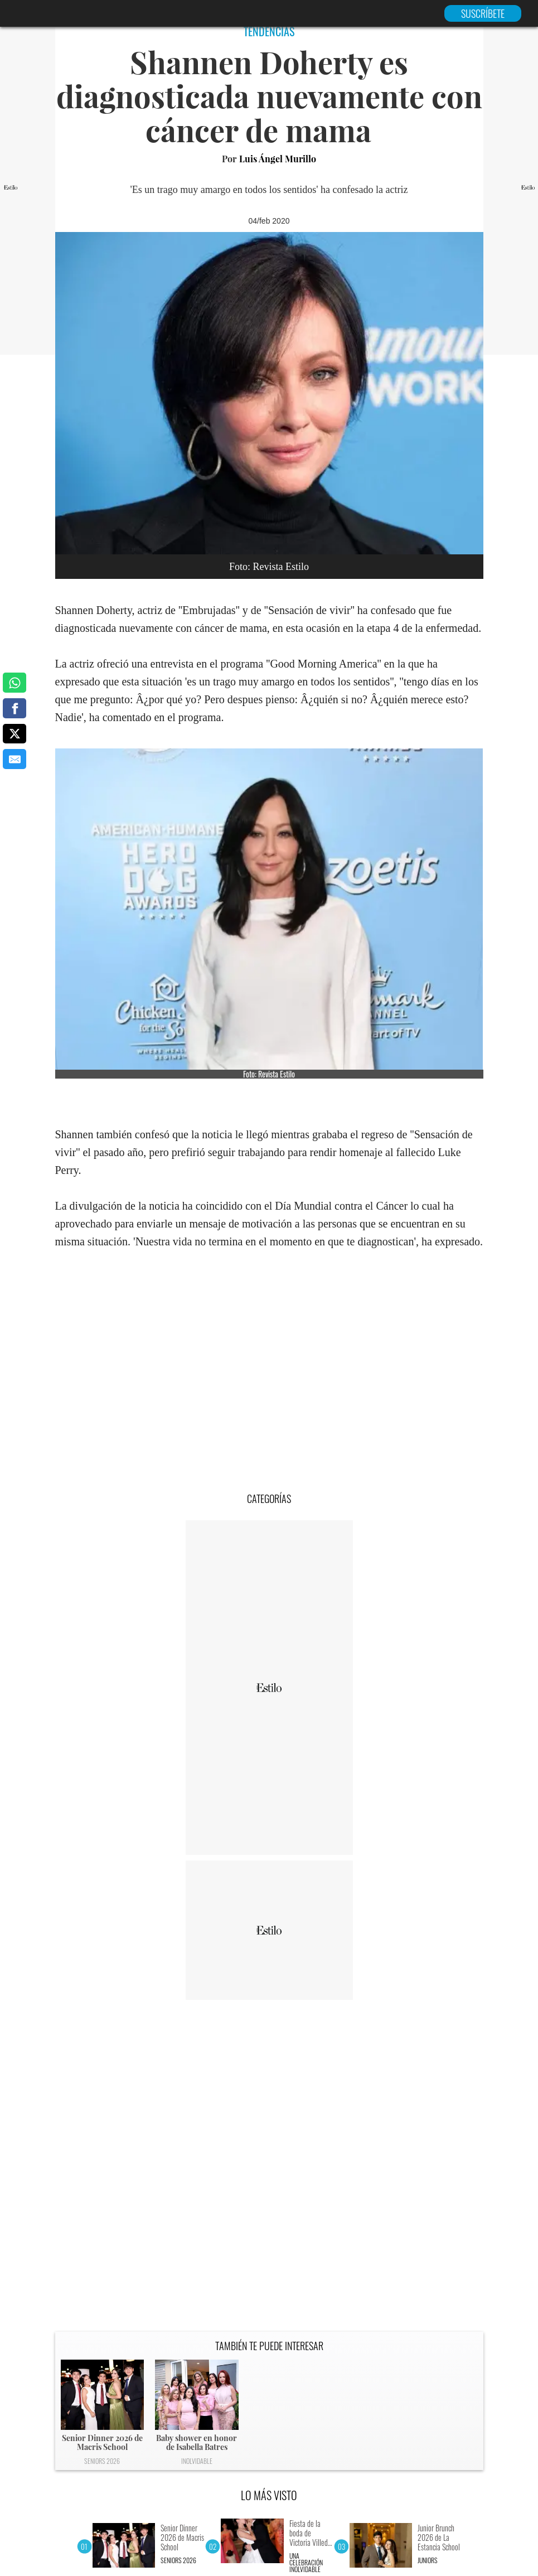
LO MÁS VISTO (269, 2495)
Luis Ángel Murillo (277, 159)
